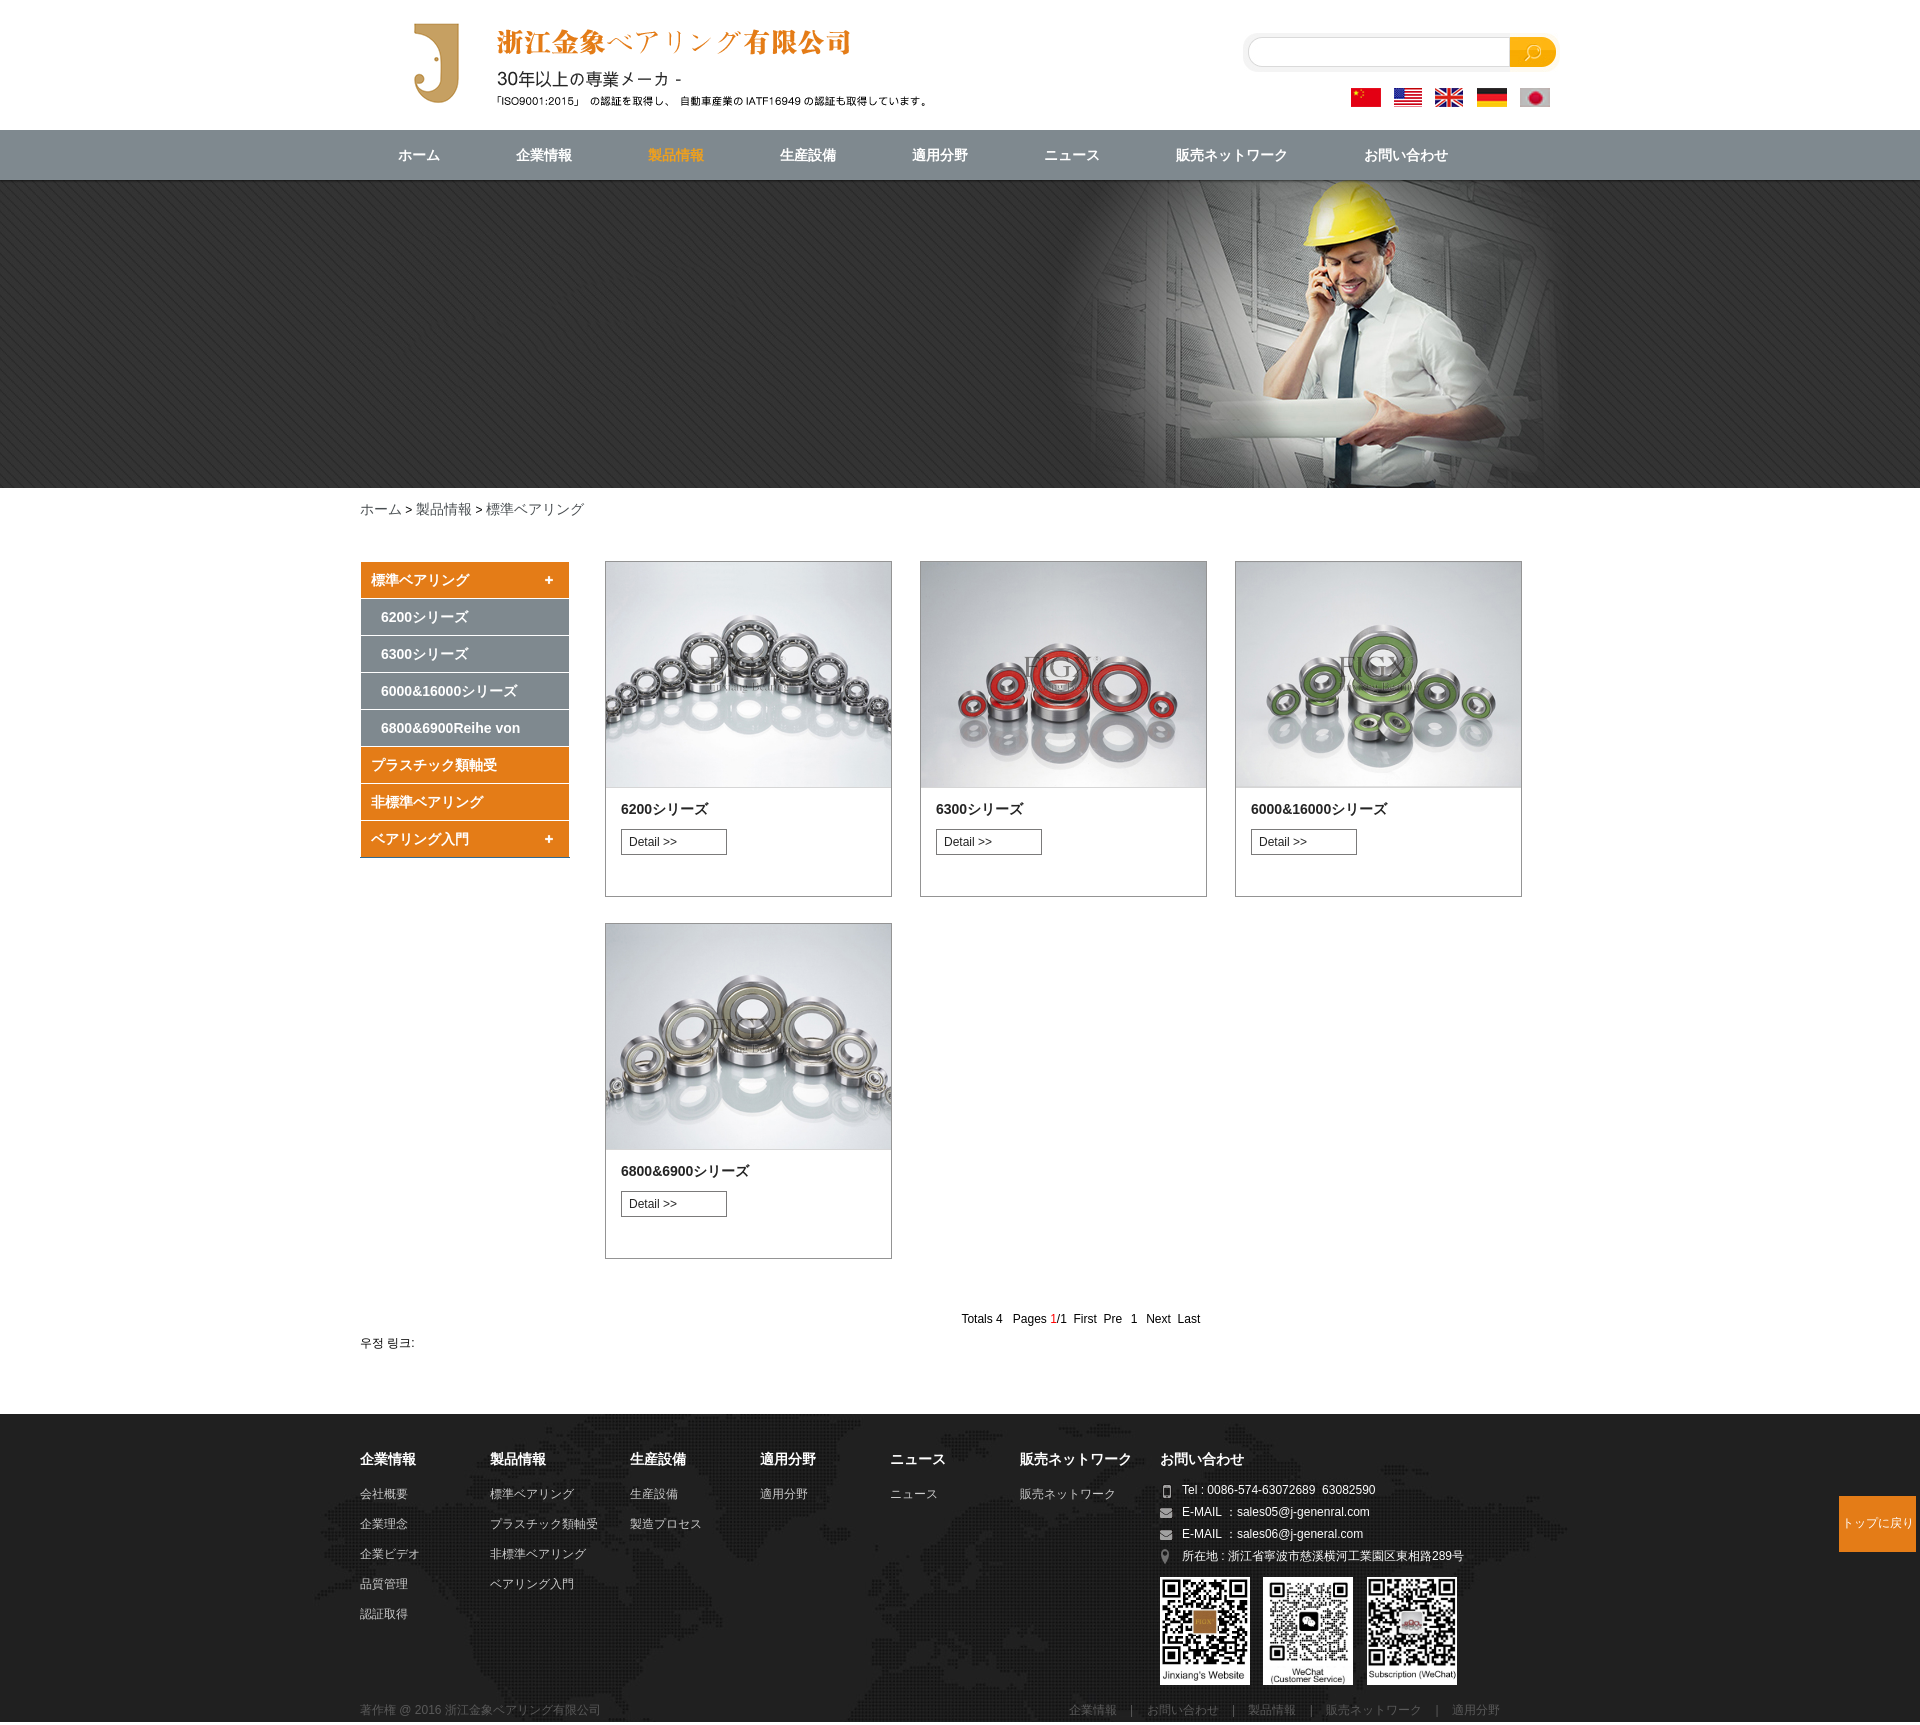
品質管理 (384, 1584)
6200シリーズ (424, 617)
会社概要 (384, 1494)
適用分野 (940, 155)
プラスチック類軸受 (434, 765)
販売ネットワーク (1232, 155)
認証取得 (384, 1614)
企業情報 (544, 155)
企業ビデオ (390, 1554)
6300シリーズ (424, 654)
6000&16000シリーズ (449, 691)
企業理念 (384, 1524)
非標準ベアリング (427, 802)
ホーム (419, 155)
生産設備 (808, 155)
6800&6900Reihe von (450, 728)
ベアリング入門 (420, 839)
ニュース (1072, 155)
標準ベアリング (535, 509)
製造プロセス (666, 1524)
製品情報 (676, 155)
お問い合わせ (1406, 155)
